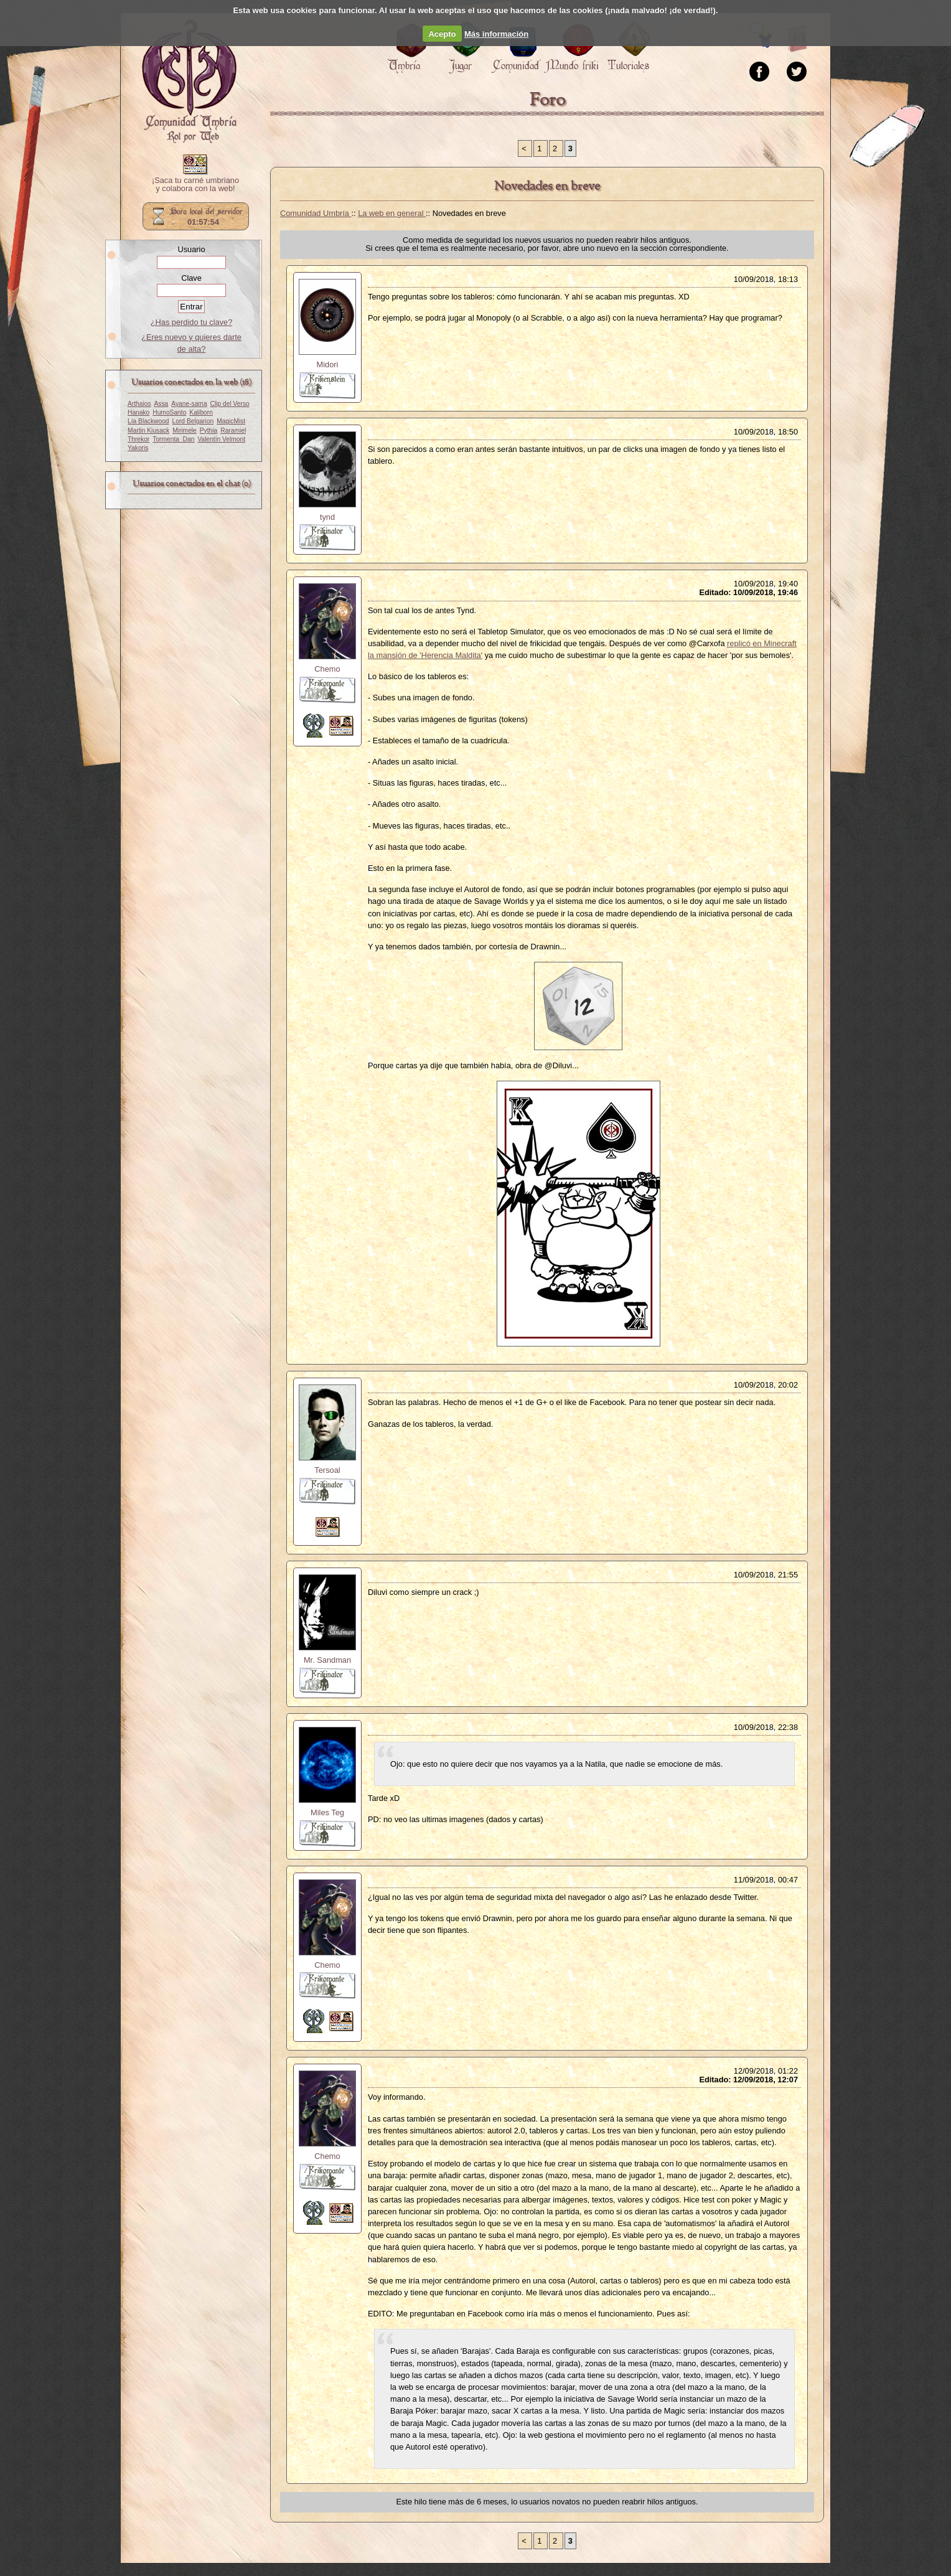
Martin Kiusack (148, 430)
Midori (328, 364)
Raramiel (233, 430)
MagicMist (231, 421)
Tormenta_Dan (173, 439)
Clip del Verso (230, 403)
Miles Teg (327, 1812)
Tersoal (327, 1470)
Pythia (208, 430)
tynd (327, 517)
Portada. (189, 81)
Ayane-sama (189, 403)
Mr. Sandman (327, 1660)
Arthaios (139, 403)
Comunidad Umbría (316, 213)
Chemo (327, 669)
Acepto (442, 34)
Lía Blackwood (148, 421)
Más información (496, 34)
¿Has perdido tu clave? (192, 322)
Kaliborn (201, 412)
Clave (191, 278)
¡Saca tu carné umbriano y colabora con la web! (195, 185)
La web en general (392, 213)
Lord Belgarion (193, 421)
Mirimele (184, 430)
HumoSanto (169, 412)
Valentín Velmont (221, 439)
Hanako (138, 412)
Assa (161, 403)
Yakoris (138, 447)
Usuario (191, 249)
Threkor (138, 439)
